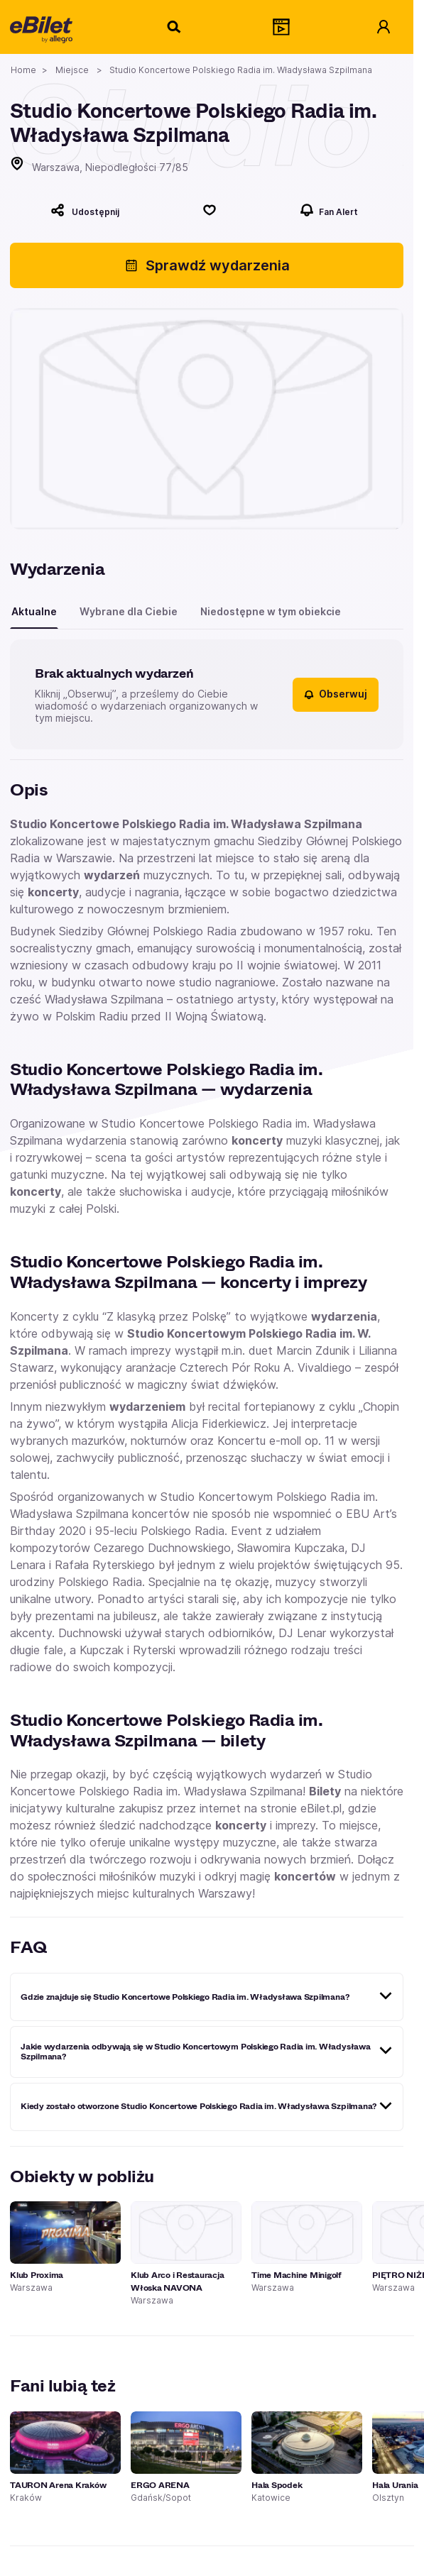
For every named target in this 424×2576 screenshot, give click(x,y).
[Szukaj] (175, 27)
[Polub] (210, 210)
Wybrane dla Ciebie (129, 611)
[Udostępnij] (85, 210)
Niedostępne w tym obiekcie (270, 611)
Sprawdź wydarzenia (207, 265)
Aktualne (34, 611)
